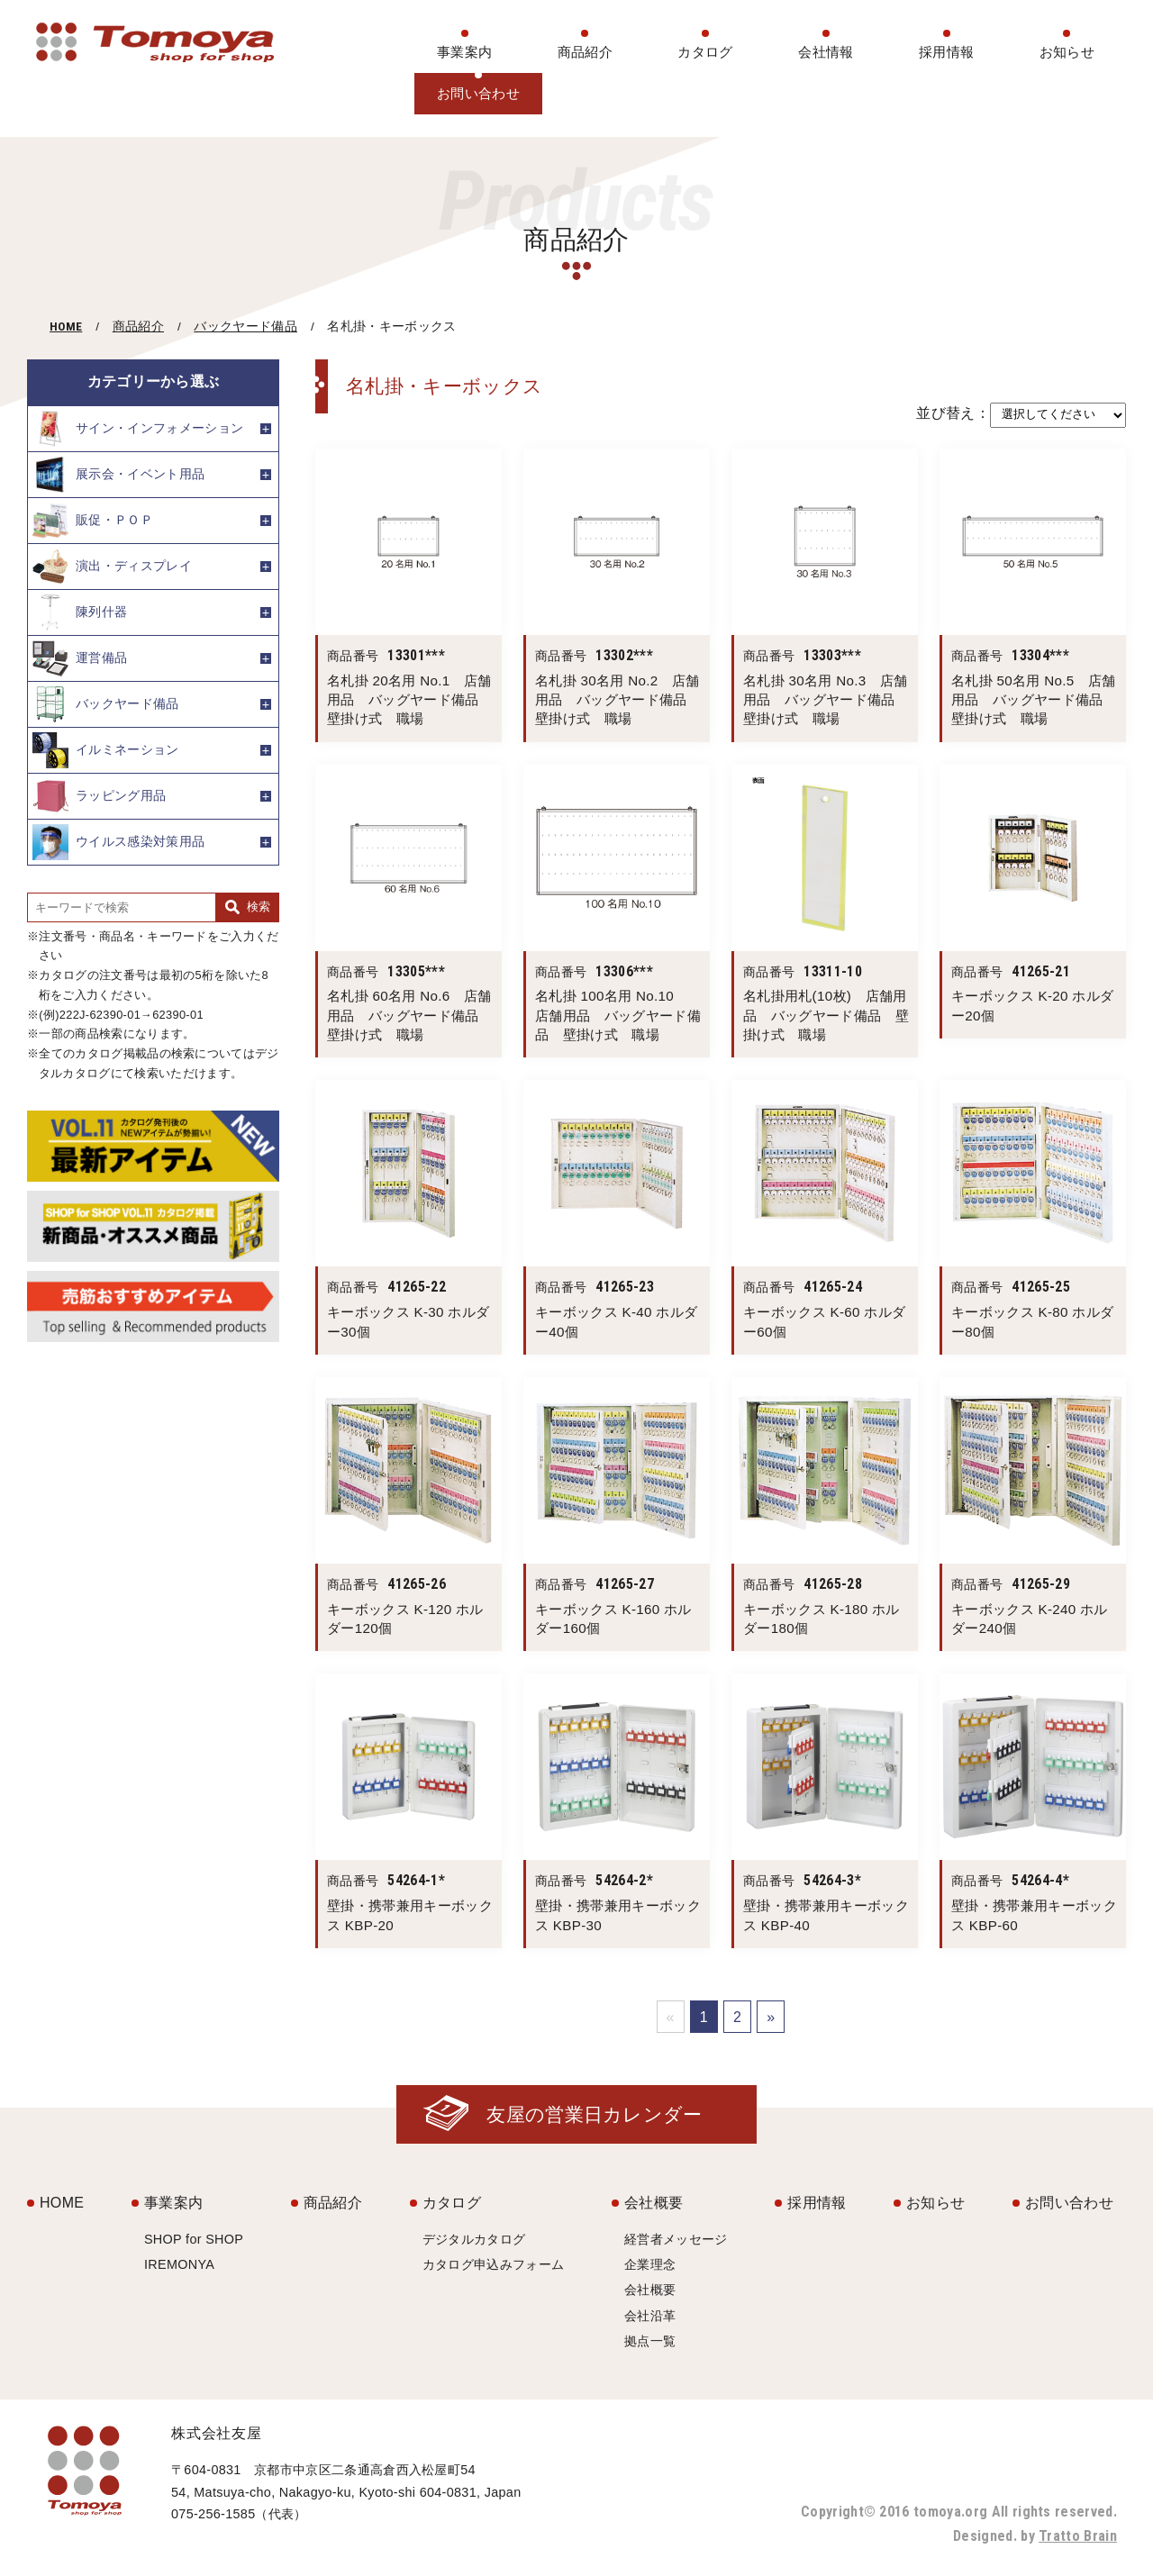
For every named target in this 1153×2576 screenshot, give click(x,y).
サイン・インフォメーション (137, 429)
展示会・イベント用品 (118, 475)
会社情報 (825, 51)
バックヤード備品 (245, 326)
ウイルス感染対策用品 (118, 842)
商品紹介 (585, 51)
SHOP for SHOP (193, 2239)
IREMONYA (179, 2264)
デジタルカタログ (474, 2239)
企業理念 (650, 2264)
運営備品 (79, 658)
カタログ (704, 51)
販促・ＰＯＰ (92, 521)
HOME (66, 326)
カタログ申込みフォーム (493, 2264)
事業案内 (464, 51)
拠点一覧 (650, 2341)
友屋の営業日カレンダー (594, 2114)
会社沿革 (650, 2315)
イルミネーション (105, 750)
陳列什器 (79, 612)
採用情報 (946, 51)
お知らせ (1067, 51)
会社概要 (653, 2202)
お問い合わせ (478, 93)
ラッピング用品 (99, 796)
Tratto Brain (1078, 2535)
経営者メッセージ (676, 2239)
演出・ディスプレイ (112, 567)
